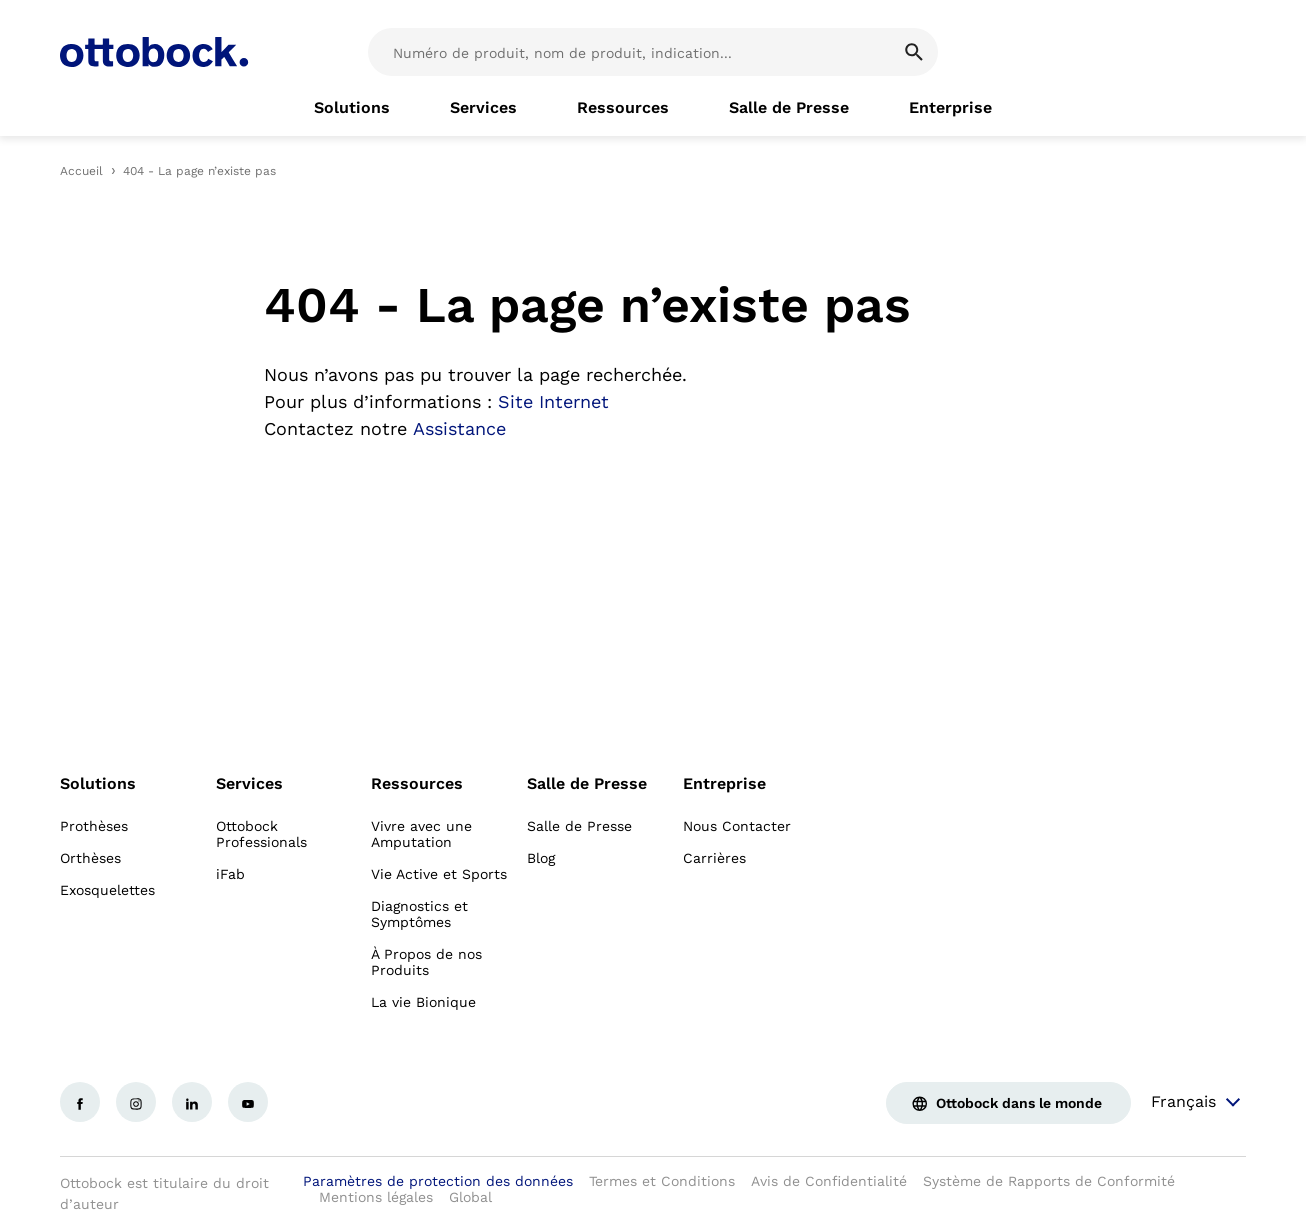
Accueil (81, 171)
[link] (352, 108)
